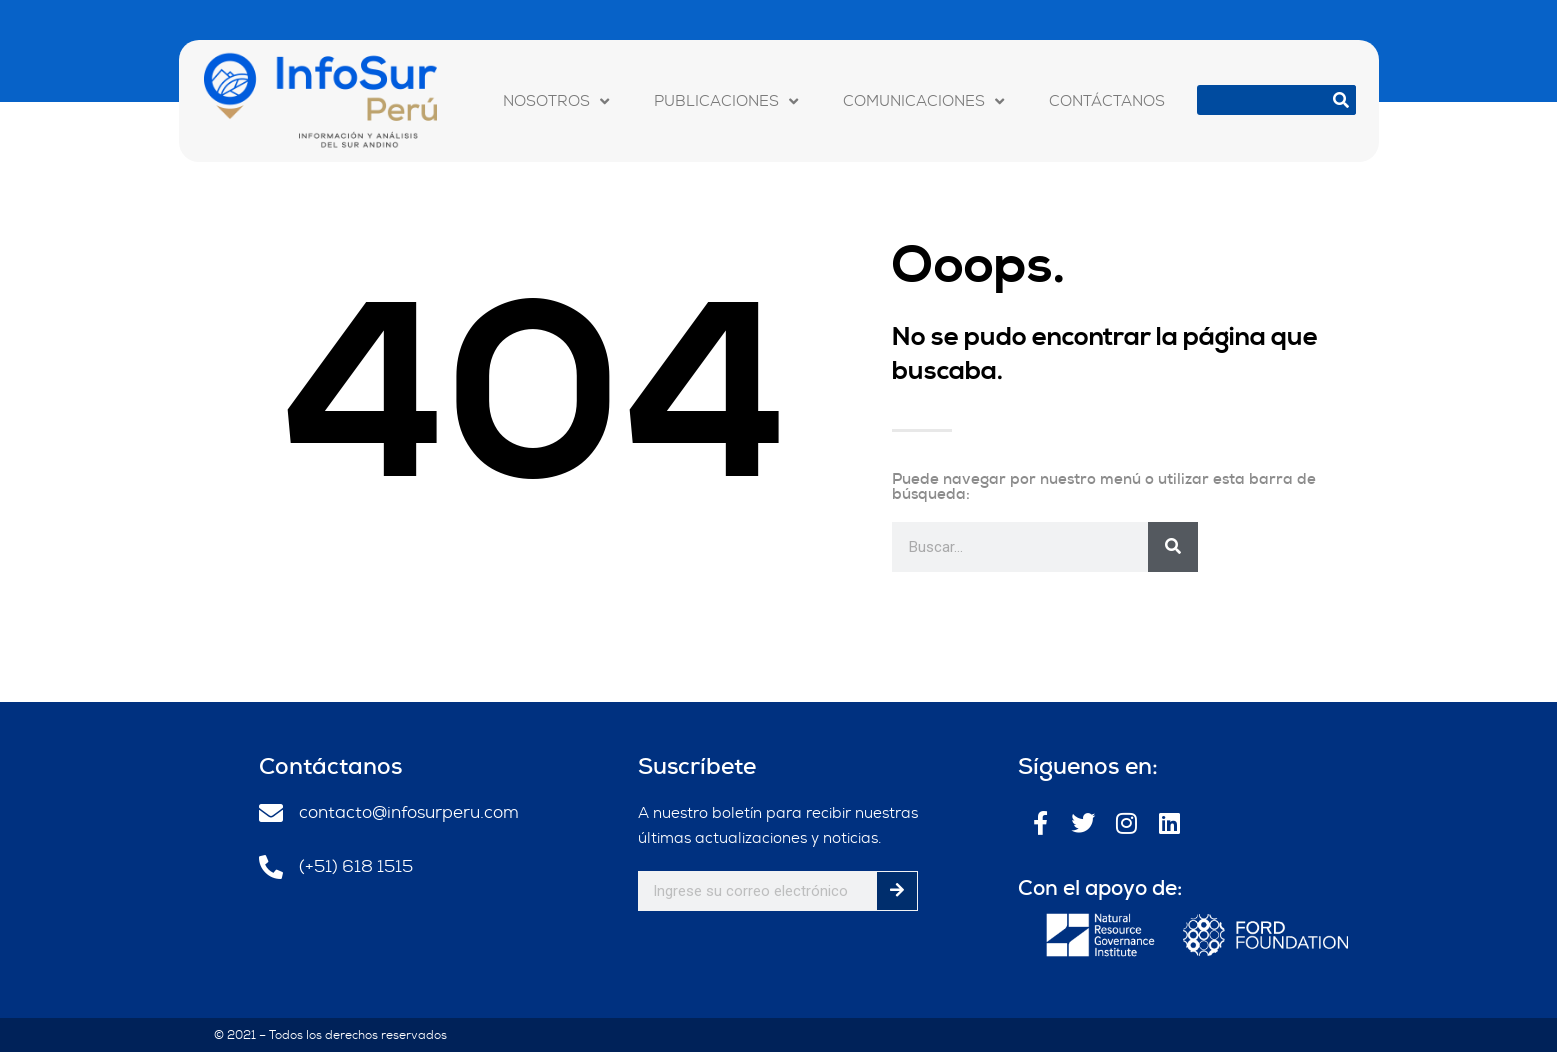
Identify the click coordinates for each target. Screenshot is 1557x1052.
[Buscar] (1341, 100)
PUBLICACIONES (726, 101)
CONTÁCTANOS (1107, 101)
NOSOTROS (556, 101)
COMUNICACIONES (923, 101)
